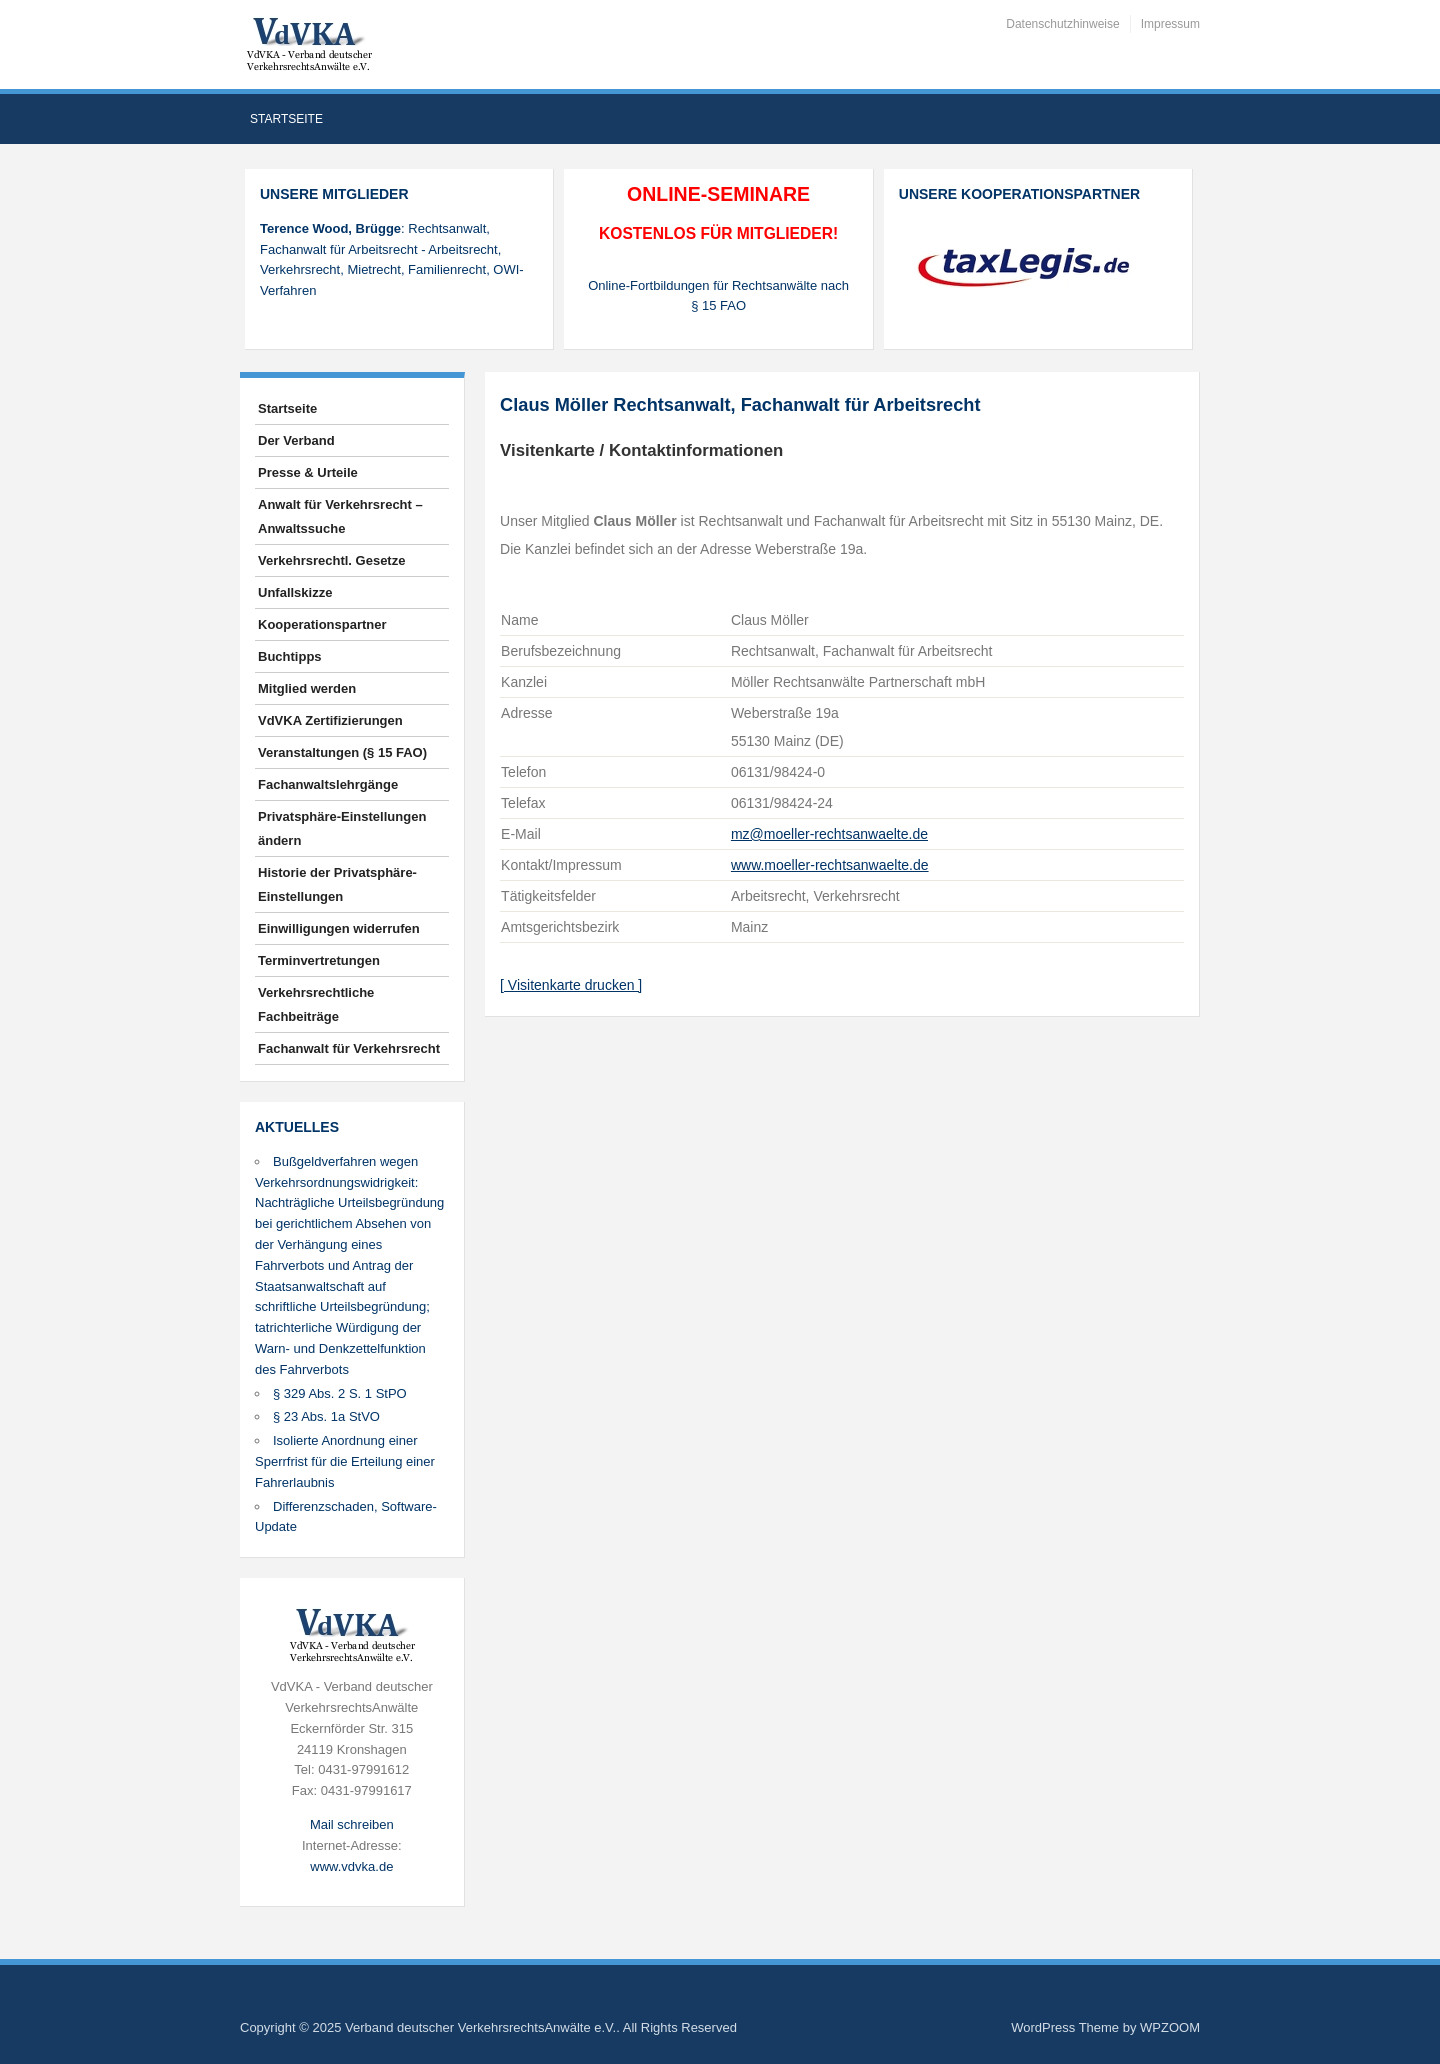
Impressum (1170, 24)
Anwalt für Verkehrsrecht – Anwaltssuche (340, 516)
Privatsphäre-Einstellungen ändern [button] (342, 828)
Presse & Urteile (308, 472)
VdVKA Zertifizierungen (330, 720)
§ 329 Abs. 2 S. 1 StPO (340, 1393)
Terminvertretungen (319, 960)
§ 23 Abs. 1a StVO (326, 1416)
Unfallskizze (295, 592)
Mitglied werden (307, 688)
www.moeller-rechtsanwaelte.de (830, 865)
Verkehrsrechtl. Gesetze (331, 560)
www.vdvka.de (351, 1866)
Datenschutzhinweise (1062, 24)
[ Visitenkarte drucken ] (571, 985)
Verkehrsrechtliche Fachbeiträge (316, 1004)
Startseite (286, 119)
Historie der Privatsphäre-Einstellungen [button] (337, 884)
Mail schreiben (352, 1824)
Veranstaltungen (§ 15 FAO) (342, 752)
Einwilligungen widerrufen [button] (339, 928)
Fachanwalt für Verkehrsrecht (349, 1048)
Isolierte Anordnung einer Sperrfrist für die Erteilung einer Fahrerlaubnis (345, 1461)
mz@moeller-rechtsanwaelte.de (829, 834)
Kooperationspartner (322, 624)
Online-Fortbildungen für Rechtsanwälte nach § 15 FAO (718, 296)
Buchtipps (290, 656)
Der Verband (296, 440)
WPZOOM (1170, 2027)
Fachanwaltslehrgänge (328, 784)
